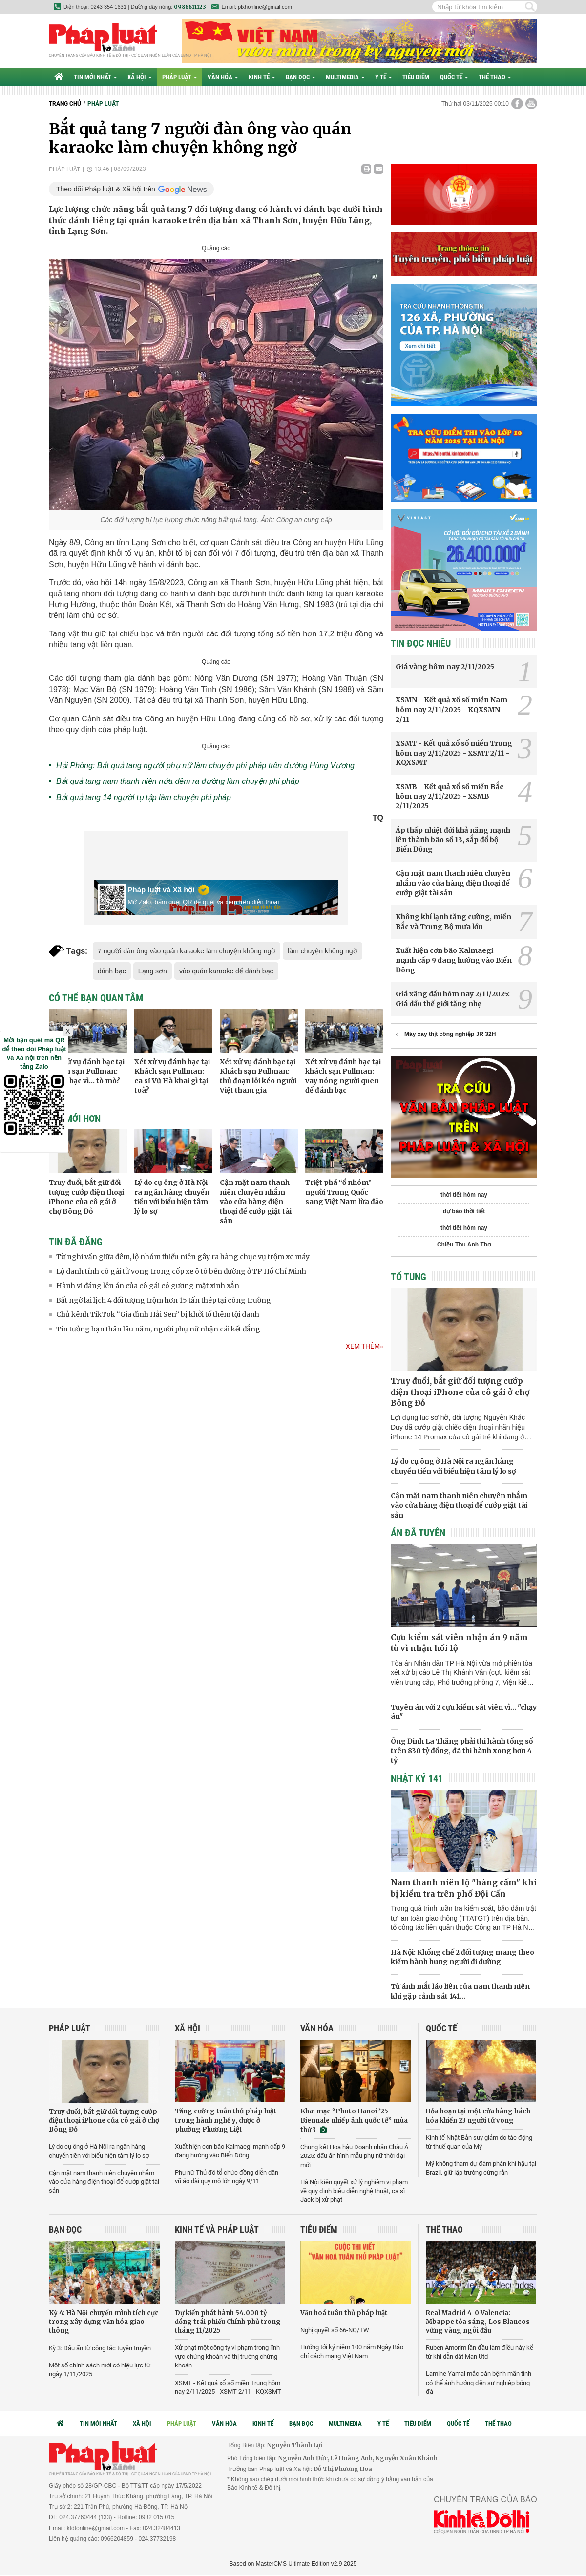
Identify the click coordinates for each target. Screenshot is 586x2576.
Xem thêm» (364, 1346)
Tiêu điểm (415, 77)
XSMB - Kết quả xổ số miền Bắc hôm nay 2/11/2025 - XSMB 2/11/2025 (449, 796)
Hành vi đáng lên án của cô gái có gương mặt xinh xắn (147, 1285)
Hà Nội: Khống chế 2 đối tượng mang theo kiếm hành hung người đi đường (462, 1957)
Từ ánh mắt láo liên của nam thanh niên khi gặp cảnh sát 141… (460, 1991)
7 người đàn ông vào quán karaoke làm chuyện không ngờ (186, 951)
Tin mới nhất (95, 77)
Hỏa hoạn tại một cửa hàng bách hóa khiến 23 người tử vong (478, 2115)
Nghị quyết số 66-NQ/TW (334, 2330)
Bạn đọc (300, 77)
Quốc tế (454, 77)
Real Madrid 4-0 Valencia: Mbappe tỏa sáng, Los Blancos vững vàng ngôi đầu (478, 2322)
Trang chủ (65, 103)
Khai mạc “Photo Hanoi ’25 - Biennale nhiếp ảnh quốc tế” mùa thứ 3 (354, 2120)
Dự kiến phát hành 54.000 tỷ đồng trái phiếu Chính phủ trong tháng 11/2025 (228, 2322)
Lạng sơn (152, 971)
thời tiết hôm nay (463, 1194)
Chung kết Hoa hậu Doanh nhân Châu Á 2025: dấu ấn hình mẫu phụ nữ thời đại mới (354, 2155)
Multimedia (345, 77)
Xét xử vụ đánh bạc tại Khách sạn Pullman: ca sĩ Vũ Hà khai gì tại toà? (172, 1076)
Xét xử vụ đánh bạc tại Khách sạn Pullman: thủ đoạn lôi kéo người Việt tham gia (258, 1076)
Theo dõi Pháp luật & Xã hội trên (105, 189)
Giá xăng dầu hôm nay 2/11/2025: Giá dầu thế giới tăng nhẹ (453, 999)
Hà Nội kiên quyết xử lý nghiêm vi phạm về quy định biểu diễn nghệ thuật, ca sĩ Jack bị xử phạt (354, 2190)
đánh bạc (112, 971)
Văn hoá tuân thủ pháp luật (344, 2313)
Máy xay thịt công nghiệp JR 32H (450, 1034)
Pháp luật (179, 77)
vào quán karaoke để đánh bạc (226, 971)
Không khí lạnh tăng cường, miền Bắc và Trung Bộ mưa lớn (453, 921)
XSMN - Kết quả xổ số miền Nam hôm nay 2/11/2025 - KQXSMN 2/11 (451, 709)
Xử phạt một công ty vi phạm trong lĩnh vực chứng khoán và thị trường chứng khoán (227, 2356)
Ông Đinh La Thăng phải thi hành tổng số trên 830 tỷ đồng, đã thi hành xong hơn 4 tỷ (462, 1751)
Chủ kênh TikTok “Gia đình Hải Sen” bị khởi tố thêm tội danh (157, 1314)
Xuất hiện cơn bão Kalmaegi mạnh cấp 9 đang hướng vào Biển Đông (454, 960)
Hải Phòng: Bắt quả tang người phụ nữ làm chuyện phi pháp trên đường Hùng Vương (205, 765)
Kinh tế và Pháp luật (217, 2229)
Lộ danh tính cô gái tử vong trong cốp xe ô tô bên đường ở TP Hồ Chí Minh (181, 1271)
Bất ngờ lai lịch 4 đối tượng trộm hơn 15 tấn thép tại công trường (163, 1300)
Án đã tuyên (418, 1533)
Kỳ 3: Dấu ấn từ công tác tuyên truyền (100, 2348)
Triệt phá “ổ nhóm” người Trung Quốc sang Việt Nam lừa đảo (344, 1192)
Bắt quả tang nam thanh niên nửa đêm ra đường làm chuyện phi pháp (177, 781)
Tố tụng (408, 1277)
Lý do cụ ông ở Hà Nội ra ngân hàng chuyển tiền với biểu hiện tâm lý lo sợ (171, 1197)
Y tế (383, 77)
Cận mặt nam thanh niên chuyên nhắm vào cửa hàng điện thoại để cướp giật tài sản (256, 1201)
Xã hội (139, 77)
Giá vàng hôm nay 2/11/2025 (445, 666)
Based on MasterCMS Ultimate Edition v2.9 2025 (293, 2563)
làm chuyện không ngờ (322, 951)
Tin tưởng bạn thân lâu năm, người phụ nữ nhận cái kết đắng (158, 1329)
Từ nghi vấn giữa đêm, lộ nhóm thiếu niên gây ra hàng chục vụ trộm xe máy (183, 1256)
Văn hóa (223, 77)
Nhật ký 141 (417, 1778)
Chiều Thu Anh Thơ (464, 1244)
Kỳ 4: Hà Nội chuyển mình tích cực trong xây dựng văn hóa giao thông (104, 2322)
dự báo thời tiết (464, 1211)
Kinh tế (262, 77)
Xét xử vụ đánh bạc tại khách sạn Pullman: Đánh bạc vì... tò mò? (87, 1071)
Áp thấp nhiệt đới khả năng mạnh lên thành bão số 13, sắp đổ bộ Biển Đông (453, 840)
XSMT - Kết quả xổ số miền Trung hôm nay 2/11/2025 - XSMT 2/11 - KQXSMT (454, 753)
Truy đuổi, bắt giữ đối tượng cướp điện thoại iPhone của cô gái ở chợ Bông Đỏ (86, 1197)
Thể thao (495, 77)
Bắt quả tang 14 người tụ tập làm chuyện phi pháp (143, 797)
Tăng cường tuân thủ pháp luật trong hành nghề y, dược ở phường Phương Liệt (225, 2120)
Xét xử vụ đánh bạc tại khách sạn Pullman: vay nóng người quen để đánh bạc (343, 1076)
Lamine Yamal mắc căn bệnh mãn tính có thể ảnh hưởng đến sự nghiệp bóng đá (478, 2382)
